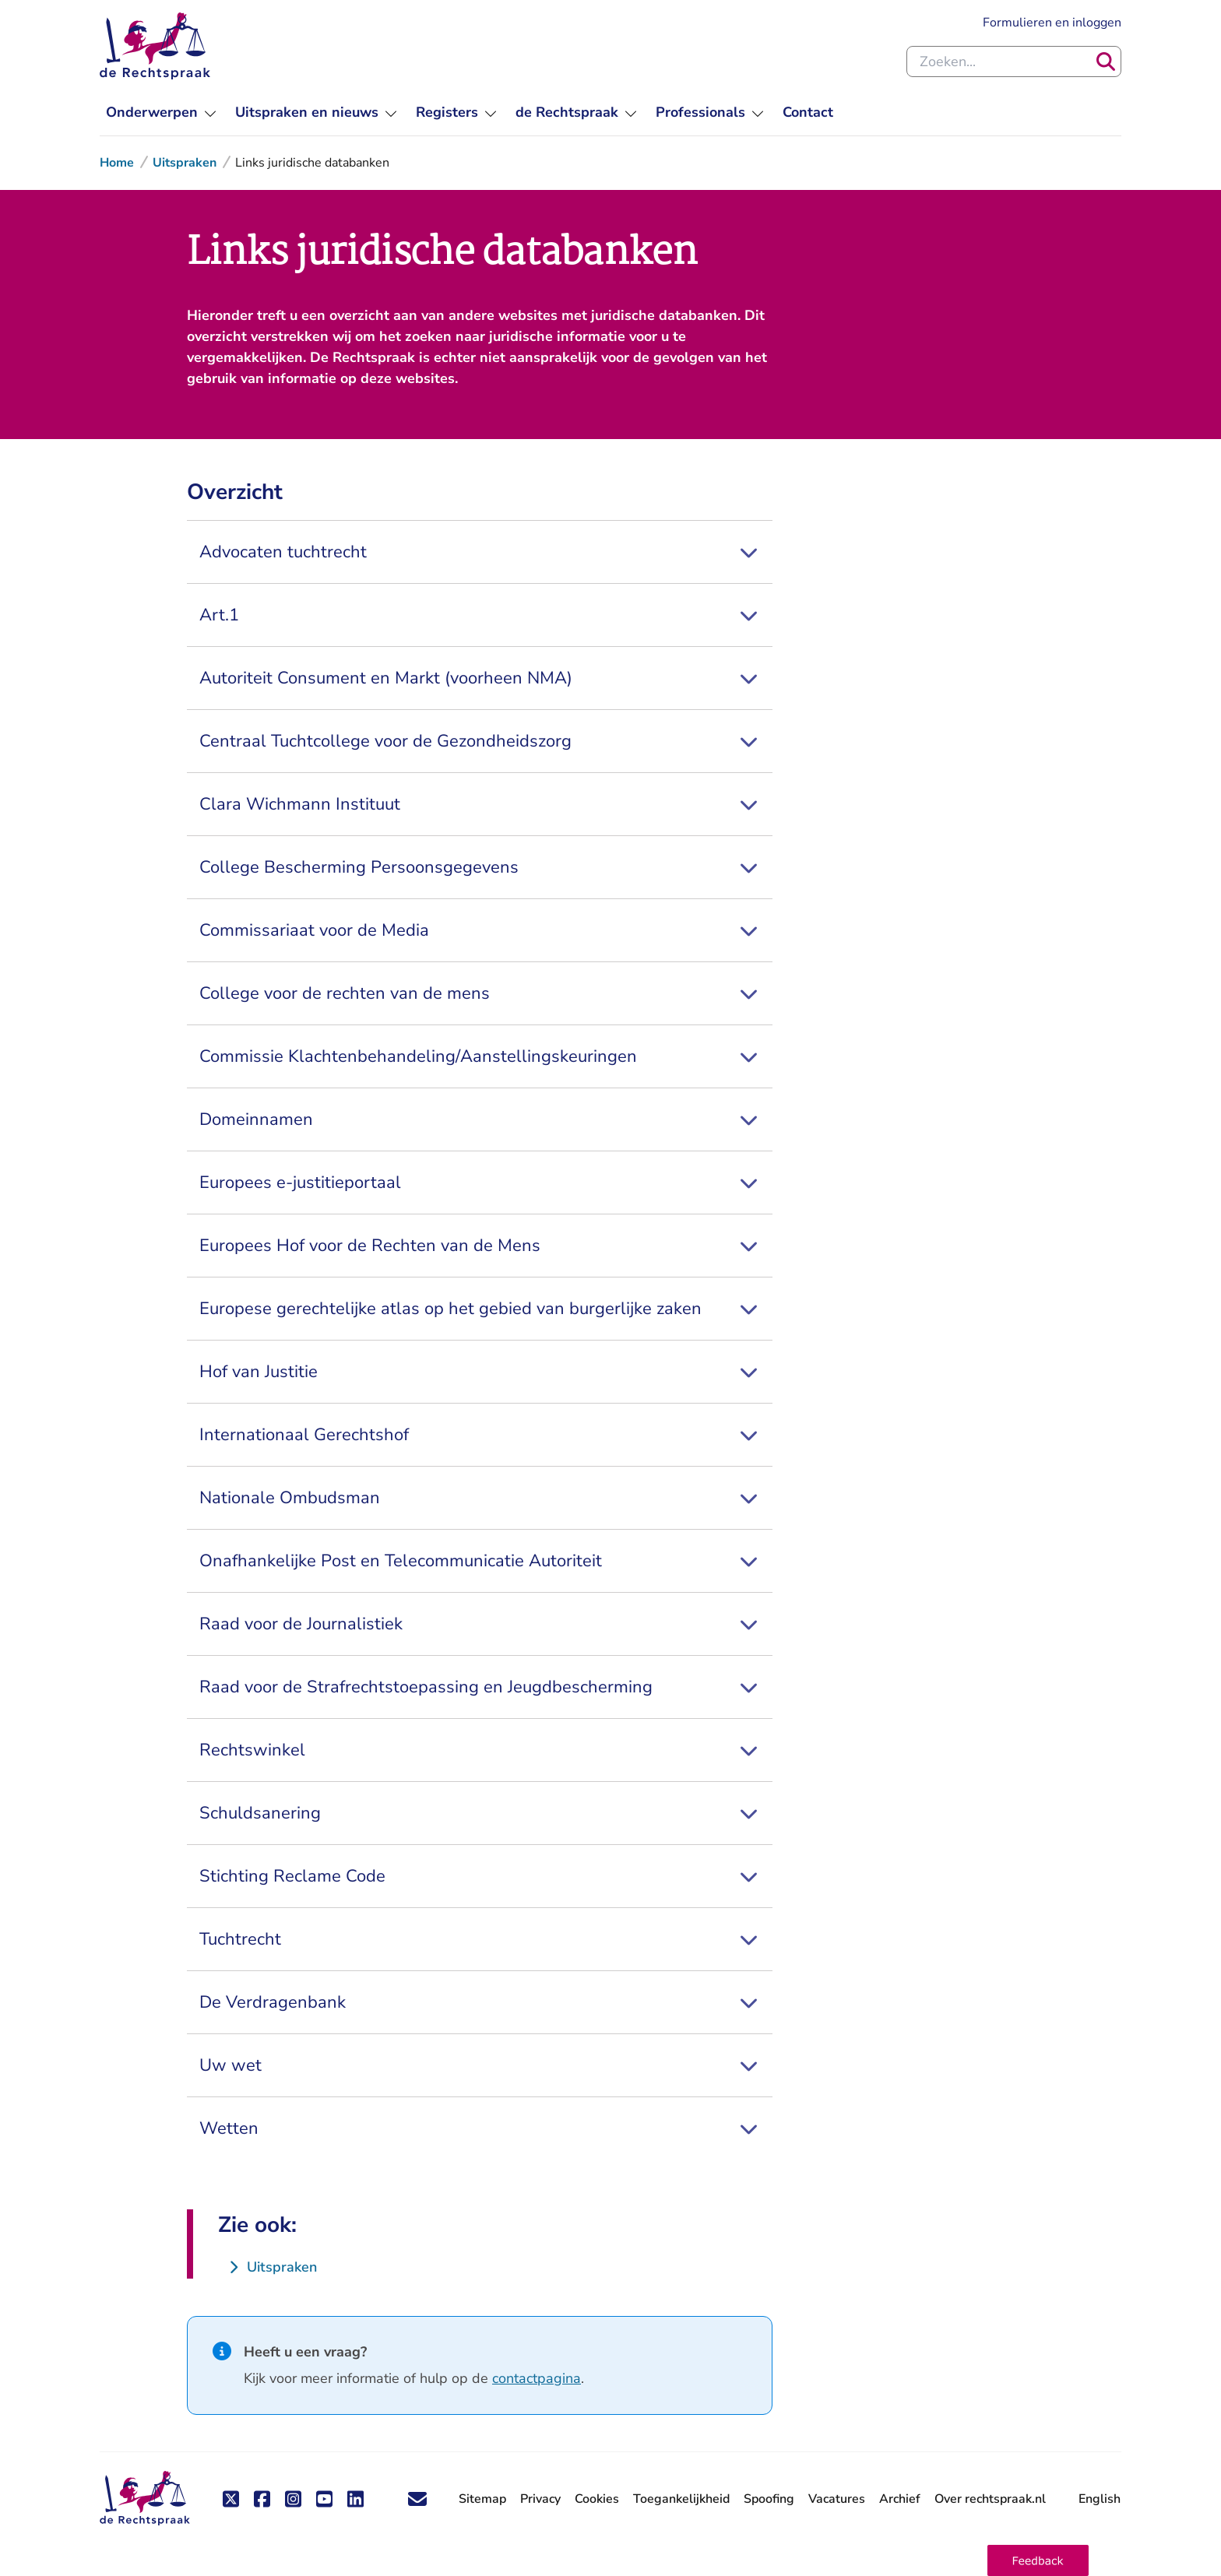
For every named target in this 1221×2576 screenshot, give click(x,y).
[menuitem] (161, 112)
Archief (899, 2498)
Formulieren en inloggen (1052, 21)
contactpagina (536, 2378)
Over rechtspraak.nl (990, 2498)
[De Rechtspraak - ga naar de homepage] (145, 2498)
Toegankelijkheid (681, 2498)
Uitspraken (184, 162)
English (1099, 2498)
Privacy (540, 2498)
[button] (1038, 2560)
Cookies (597, 2498)
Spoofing (769, 2498)
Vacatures (837, 2499)
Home (117, 162)
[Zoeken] (1105, 61)
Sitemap (482, 2498)
